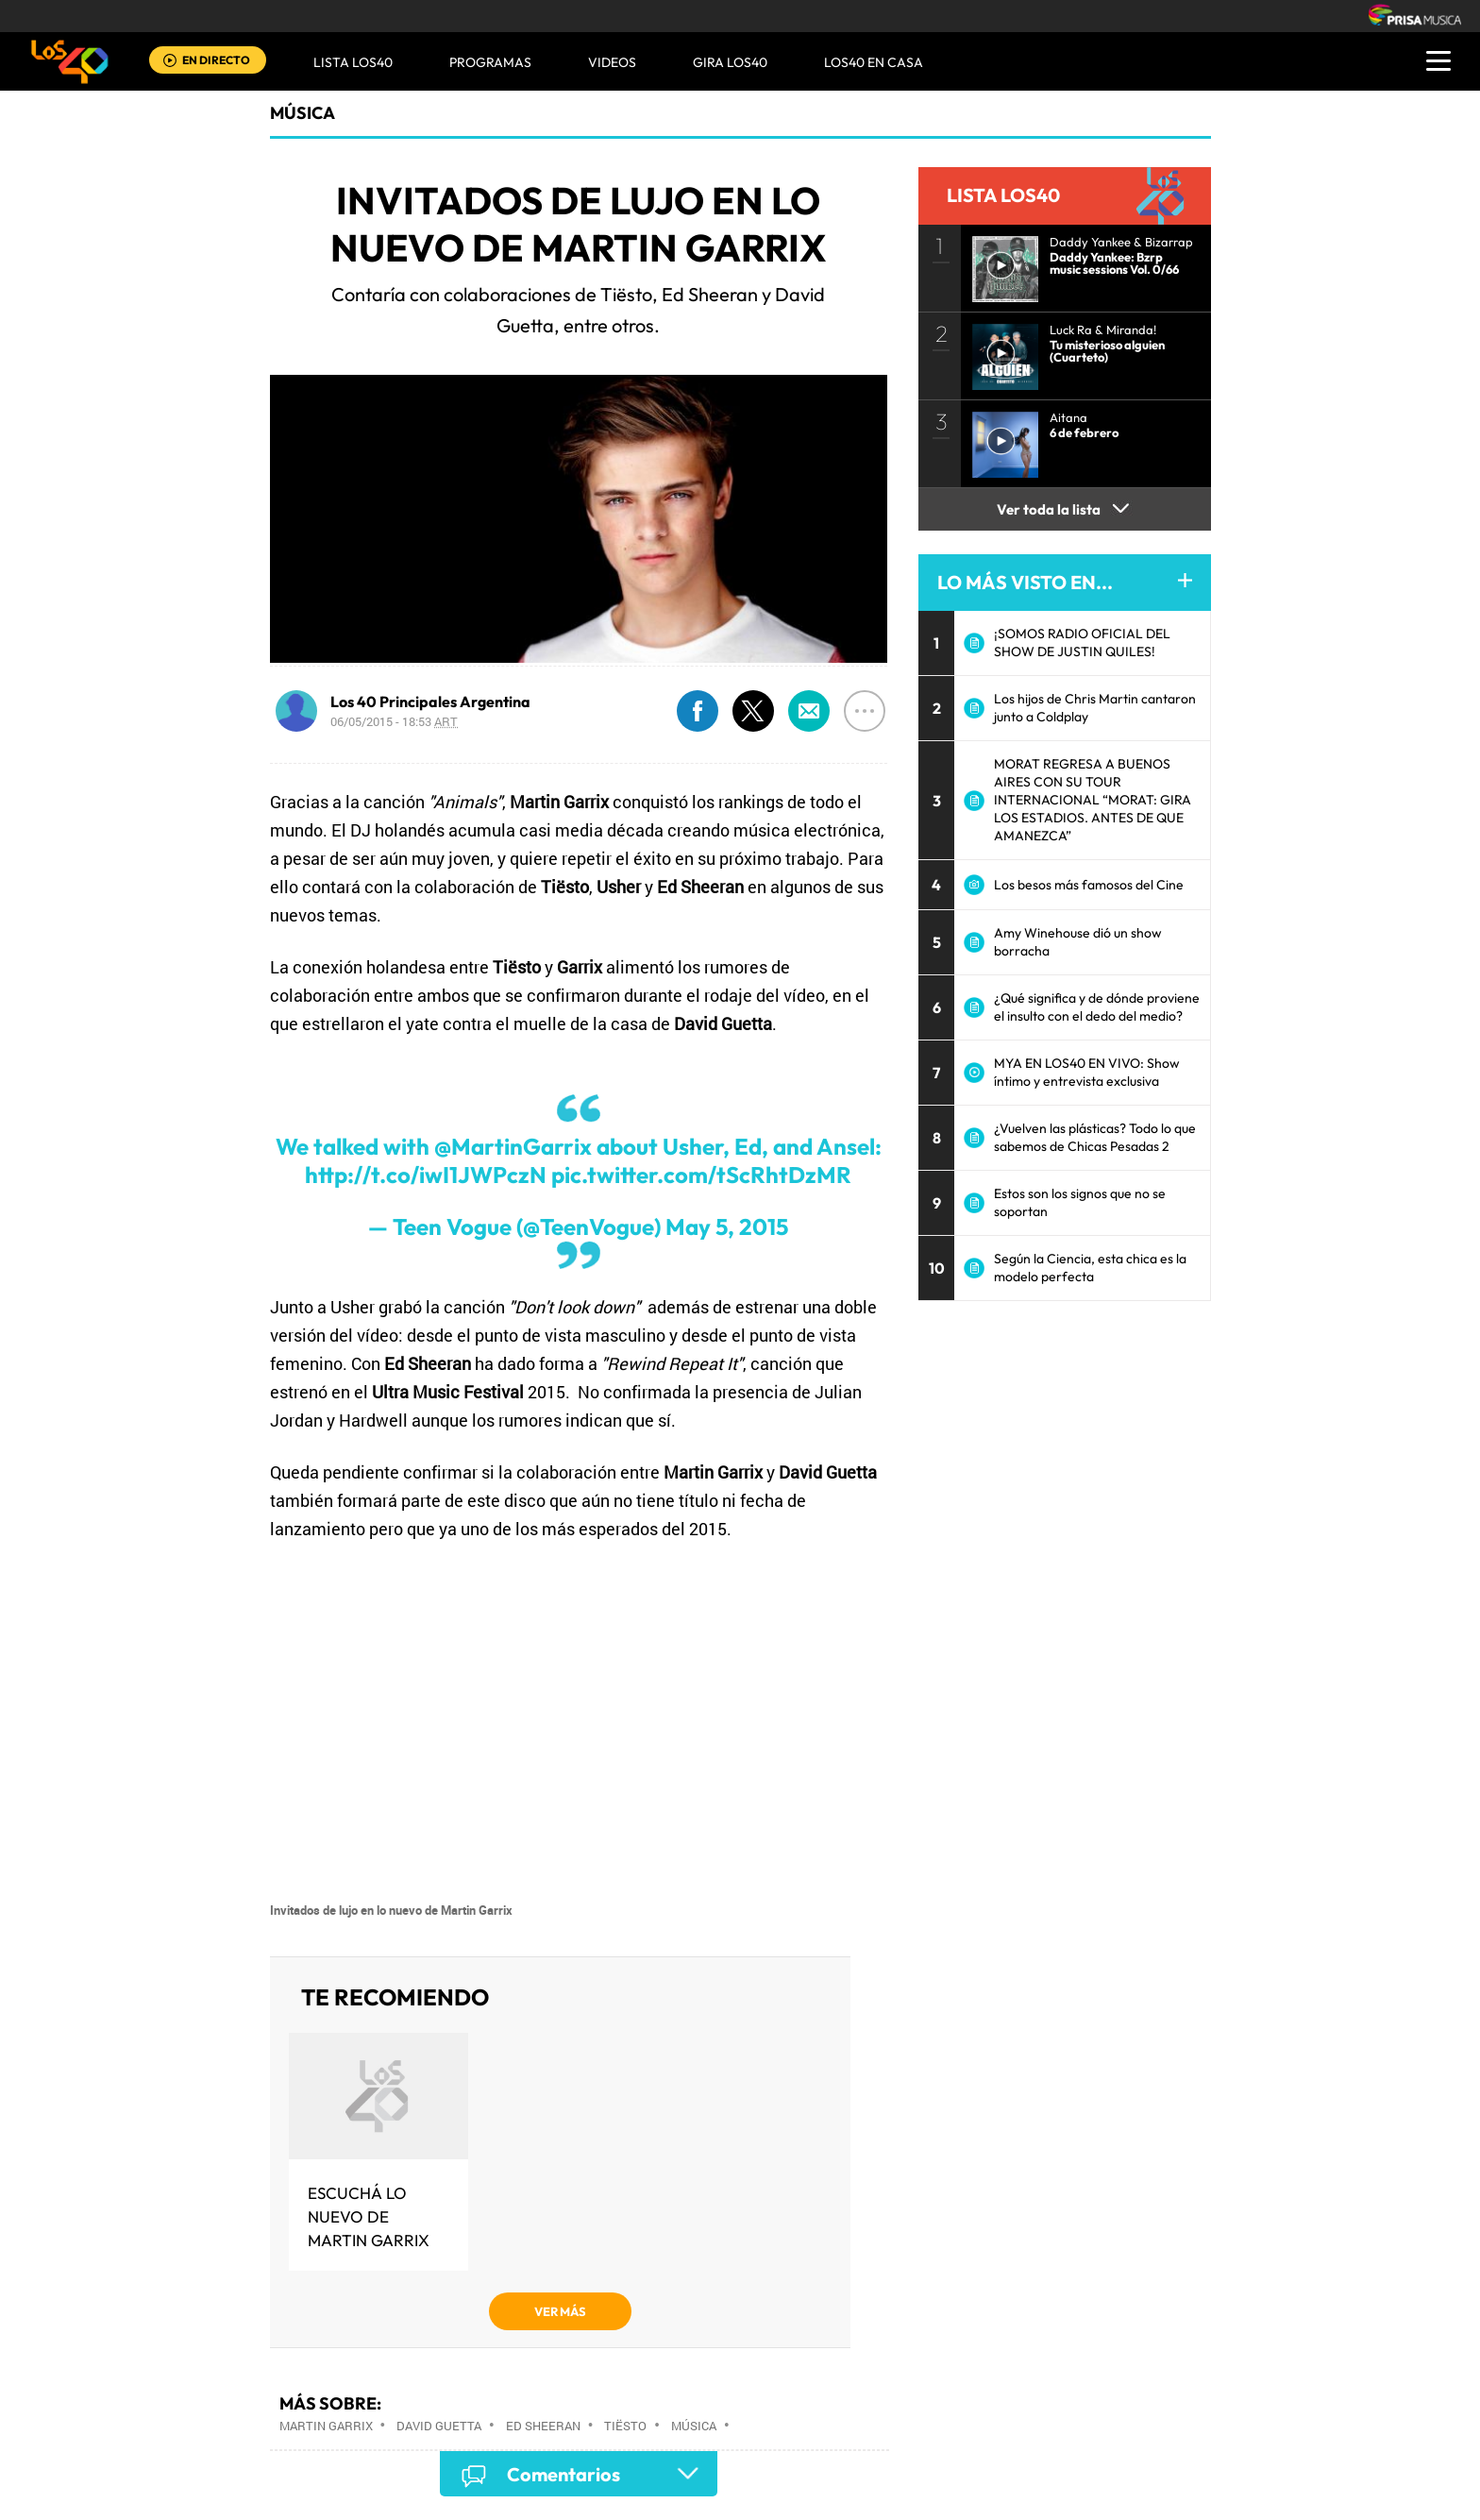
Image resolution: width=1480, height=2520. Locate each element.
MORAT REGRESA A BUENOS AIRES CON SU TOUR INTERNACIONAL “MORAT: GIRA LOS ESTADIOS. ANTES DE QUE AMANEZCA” (1092, 799)
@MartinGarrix (513, 1146)
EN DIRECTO (216, 60)
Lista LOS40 (353, 62)
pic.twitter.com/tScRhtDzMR (701, 1174)
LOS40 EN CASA (873, 62)
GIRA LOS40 (730, 62)
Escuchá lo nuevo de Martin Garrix (368, 2216)
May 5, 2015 (726, 1226)
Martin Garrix (326, 2425)
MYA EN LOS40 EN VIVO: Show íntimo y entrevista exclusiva (1087, 1072)
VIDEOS (612, 62)
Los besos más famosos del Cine (1089, 884)
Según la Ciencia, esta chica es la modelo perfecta (1090, 1267)
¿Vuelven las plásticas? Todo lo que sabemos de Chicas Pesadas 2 (1095, 1137)
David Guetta (438, 2425)
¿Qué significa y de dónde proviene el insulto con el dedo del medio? (1097, 1006)
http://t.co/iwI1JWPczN (426, 1174)
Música (302, 113)
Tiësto (625, 2425)
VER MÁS (560, 2311)
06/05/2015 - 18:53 (394, 721)
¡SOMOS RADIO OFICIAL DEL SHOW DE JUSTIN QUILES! (1082, 642)
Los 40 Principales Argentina (430, 701)
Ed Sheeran (543, 2425)
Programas (490, 62)
